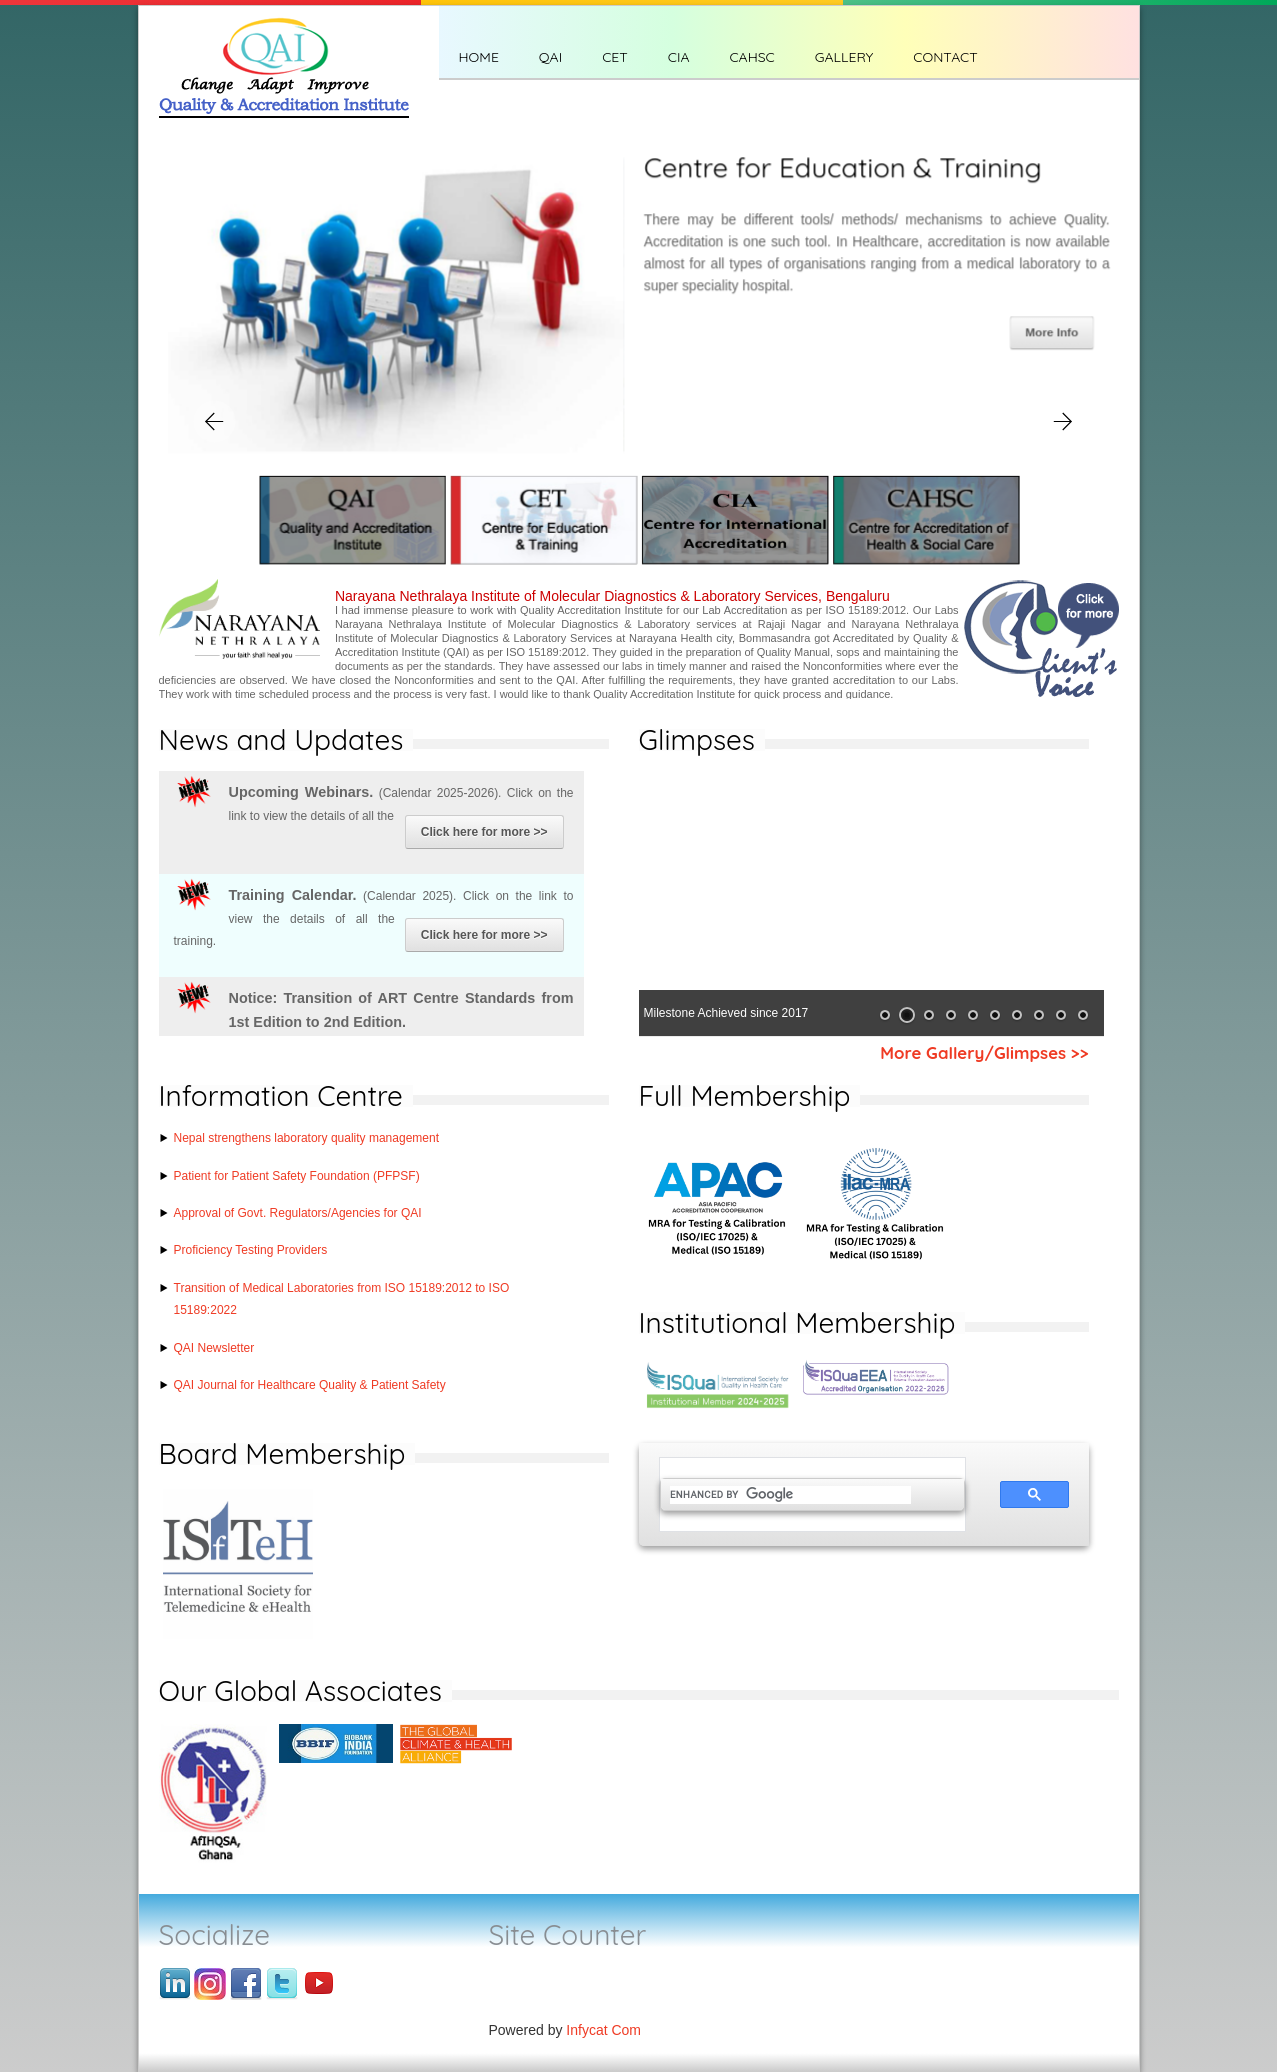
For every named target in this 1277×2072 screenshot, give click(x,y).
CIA (679, 57)
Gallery (844, 57)
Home (479, 57)
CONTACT (945, 57)
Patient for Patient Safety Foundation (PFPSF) (297, 1176)
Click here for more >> (484, 832)
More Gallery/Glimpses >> (984, 1052)
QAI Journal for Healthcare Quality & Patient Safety (310, 1385)
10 (1083, 1015)
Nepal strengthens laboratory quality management (307, 1138)
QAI (550, 57)
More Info (1051, 333)
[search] (790, 1495)
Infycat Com (603, 2030)
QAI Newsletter (214, 1348)
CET (615, 57)
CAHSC (751, 57)
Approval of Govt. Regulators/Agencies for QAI (298, 1213)
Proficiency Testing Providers (251, 1250)
